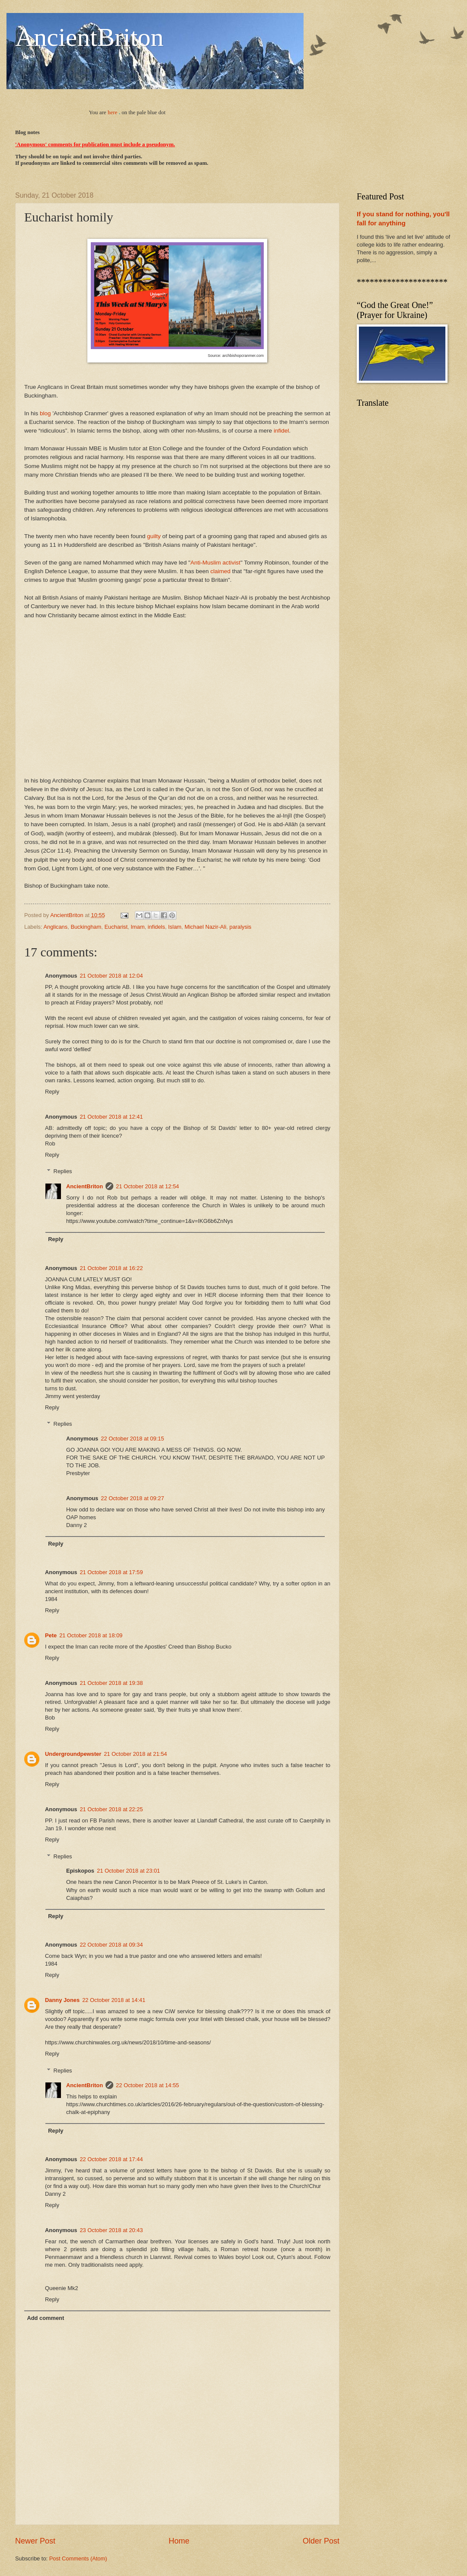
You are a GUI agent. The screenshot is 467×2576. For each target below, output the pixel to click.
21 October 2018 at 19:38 (111, 1683)
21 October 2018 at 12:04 (111, 975)
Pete (51, 1635)
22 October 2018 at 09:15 (132, 1438)
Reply (52, 1091)
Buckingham (85, 927)
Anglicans (55, 927)
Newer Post (35, 2541)
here (112, 112)
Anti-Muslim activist (215, 562)
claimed (221, 571)
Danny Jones (62, 2000)
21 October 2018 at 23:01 (128, 1870)
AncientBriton (89, 37)
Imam (137, 927)
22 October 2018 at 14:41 (113, 2000)
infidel (281, 430)
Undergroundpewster (73, 1754)
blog (45, 413)
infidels (156, 927)
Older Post (321, 2541)
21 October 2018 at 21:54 (135, 1754)
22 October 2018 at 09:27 (132, 1498)
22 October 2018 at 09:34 (111, 1944)
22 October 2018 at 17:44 (111, 2159)
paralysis (240, 927)
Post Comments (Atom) (78, 2558)
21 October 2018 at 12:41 (111, 1116)
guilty (154, 536)
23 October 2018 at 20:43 (111, 2230)
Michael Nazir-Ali (206, 927)
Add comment (45, 2318)
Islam (175, 927)
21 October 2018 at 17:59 (111, 1572)
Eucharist (116, 927)
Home (179, 2541)
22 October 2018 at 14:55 (147, 2085)
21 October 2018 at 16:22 (111, 1268)
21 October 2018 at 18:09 (90, 1635)
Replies (63, 1171)
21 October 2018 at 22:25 (111, 1809)
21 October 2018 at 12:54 (147, 1186)
